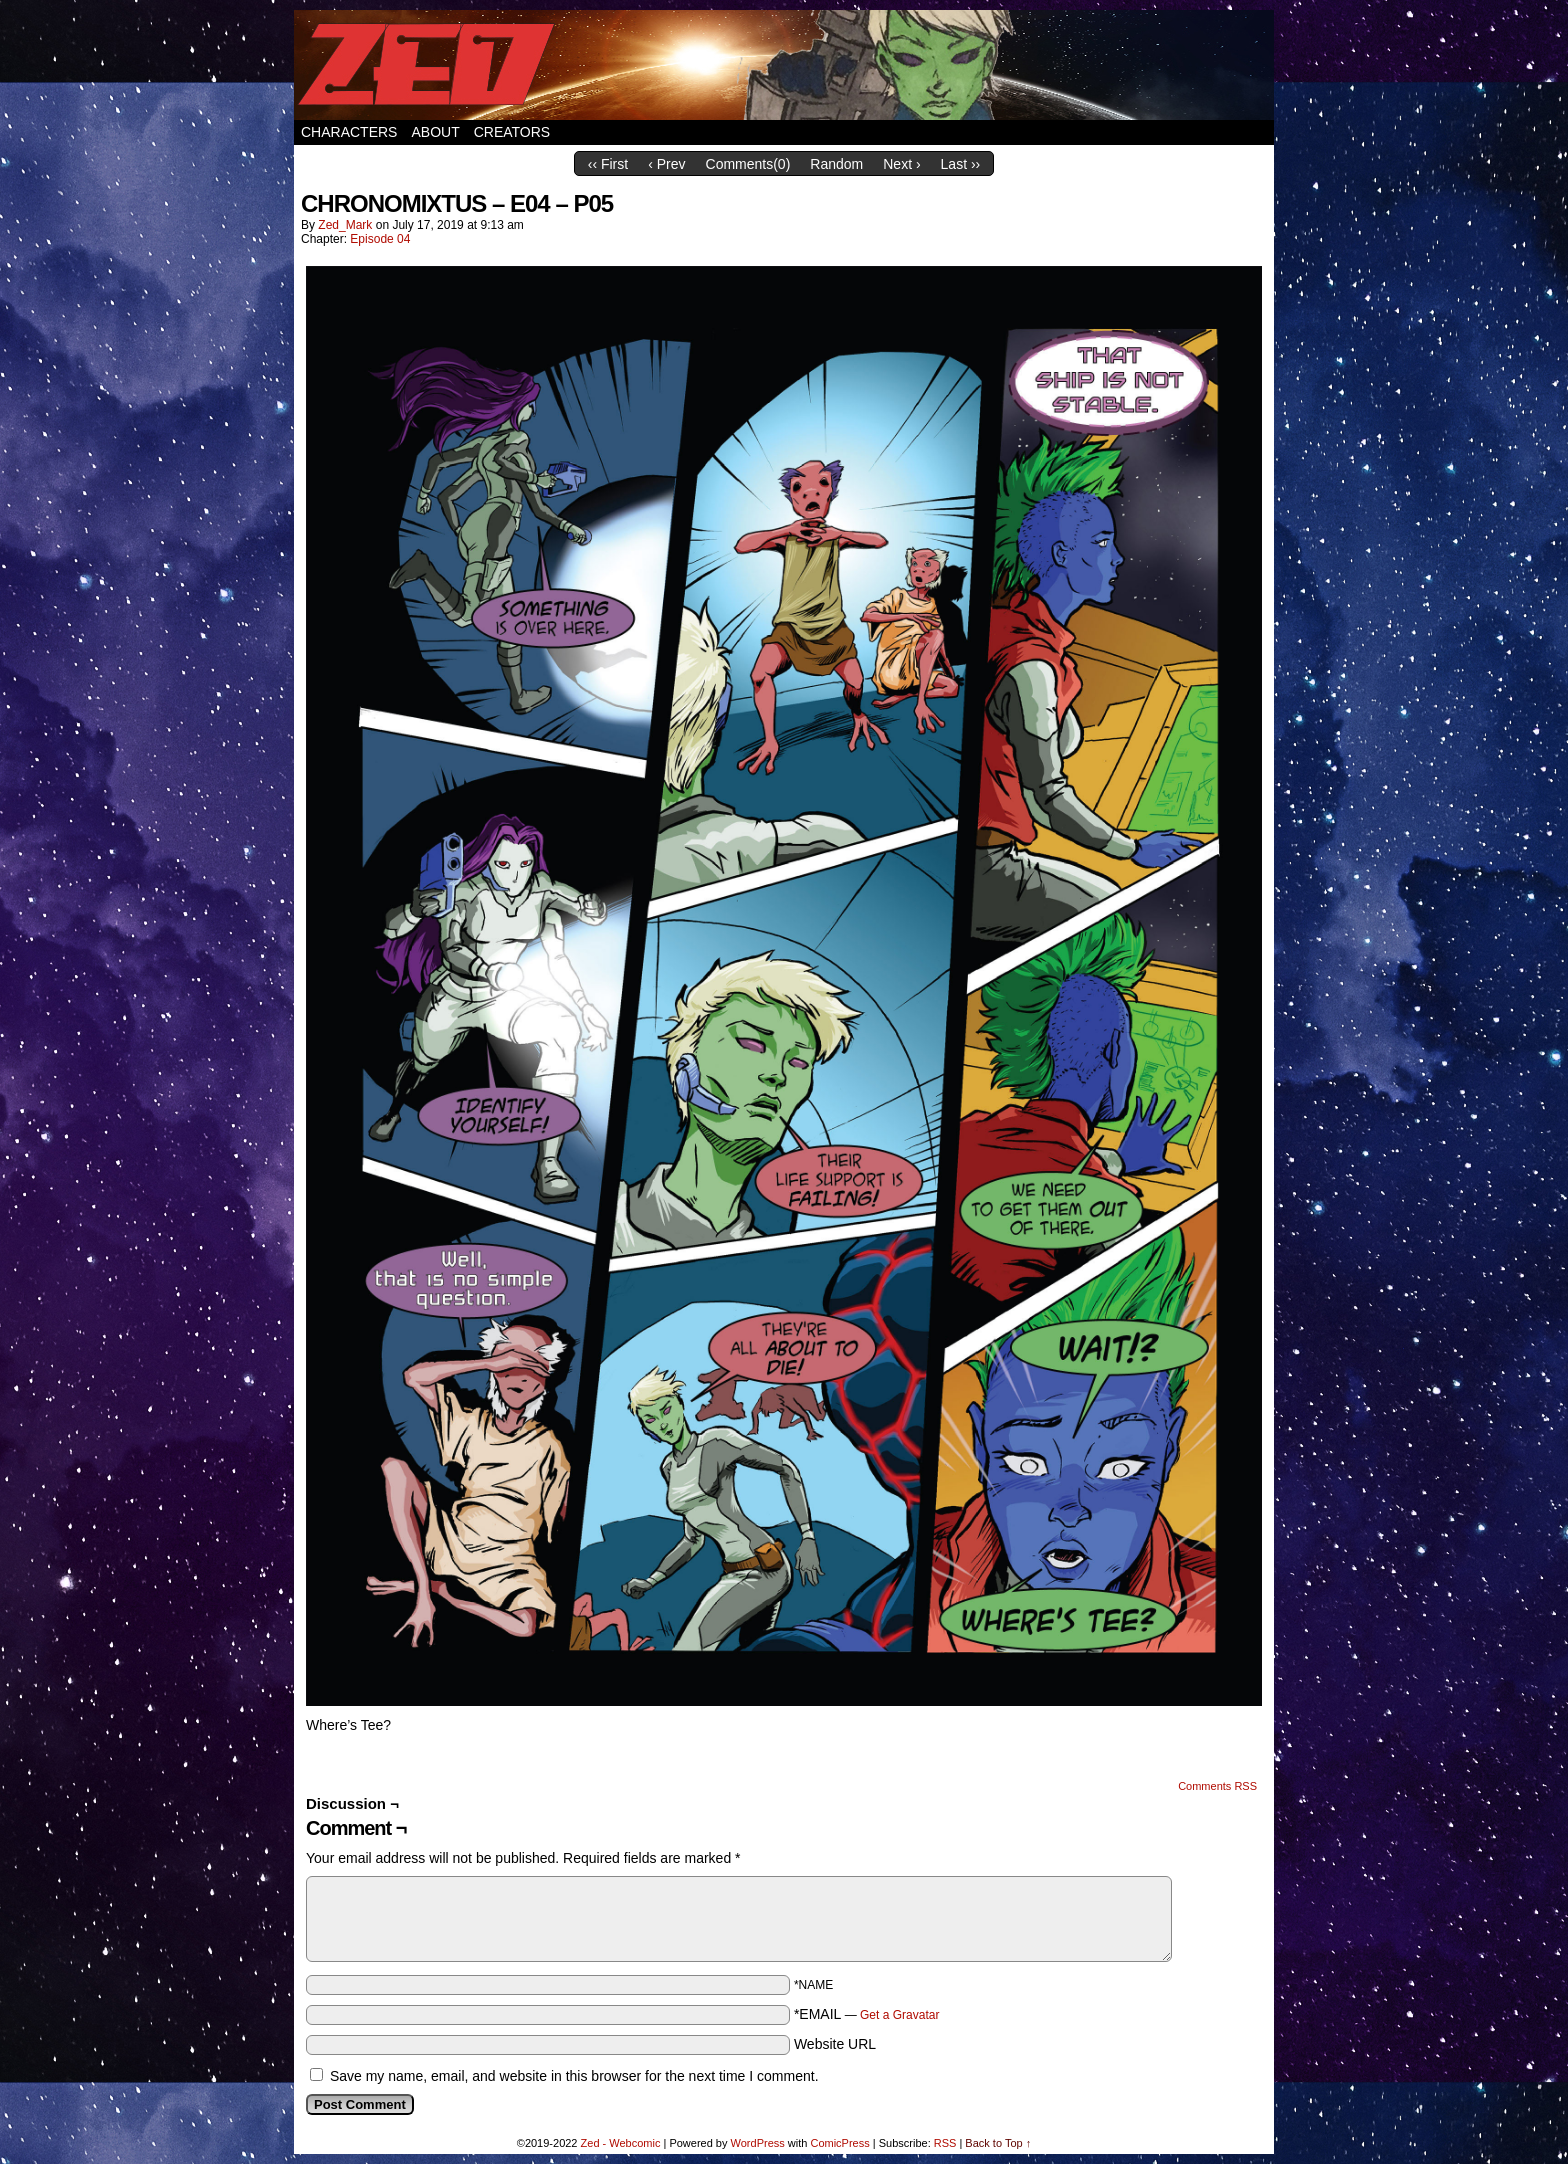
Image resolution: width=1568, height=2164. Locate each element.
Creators (512, 132)
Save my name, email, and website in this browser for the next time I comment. (574, 2076)
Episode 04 (380, 239)
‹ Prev (666, 164)
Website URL (835, 2044)
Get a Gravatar (899, 2015)
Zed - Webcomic (621, 2143)
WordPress (758, 2143)
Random (836, 164)
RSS (945, 2143)
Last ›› (961, 164)
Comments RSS (1217, 1786)
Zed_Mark (345, 225)
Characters (349, 132)
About (435, 132)
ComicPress (839, 2143)
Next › (901, 164)
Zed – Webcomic (784, 65)
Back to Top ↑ (998, 2143)
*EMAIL (867, 2014)
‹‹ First (608, 164)
